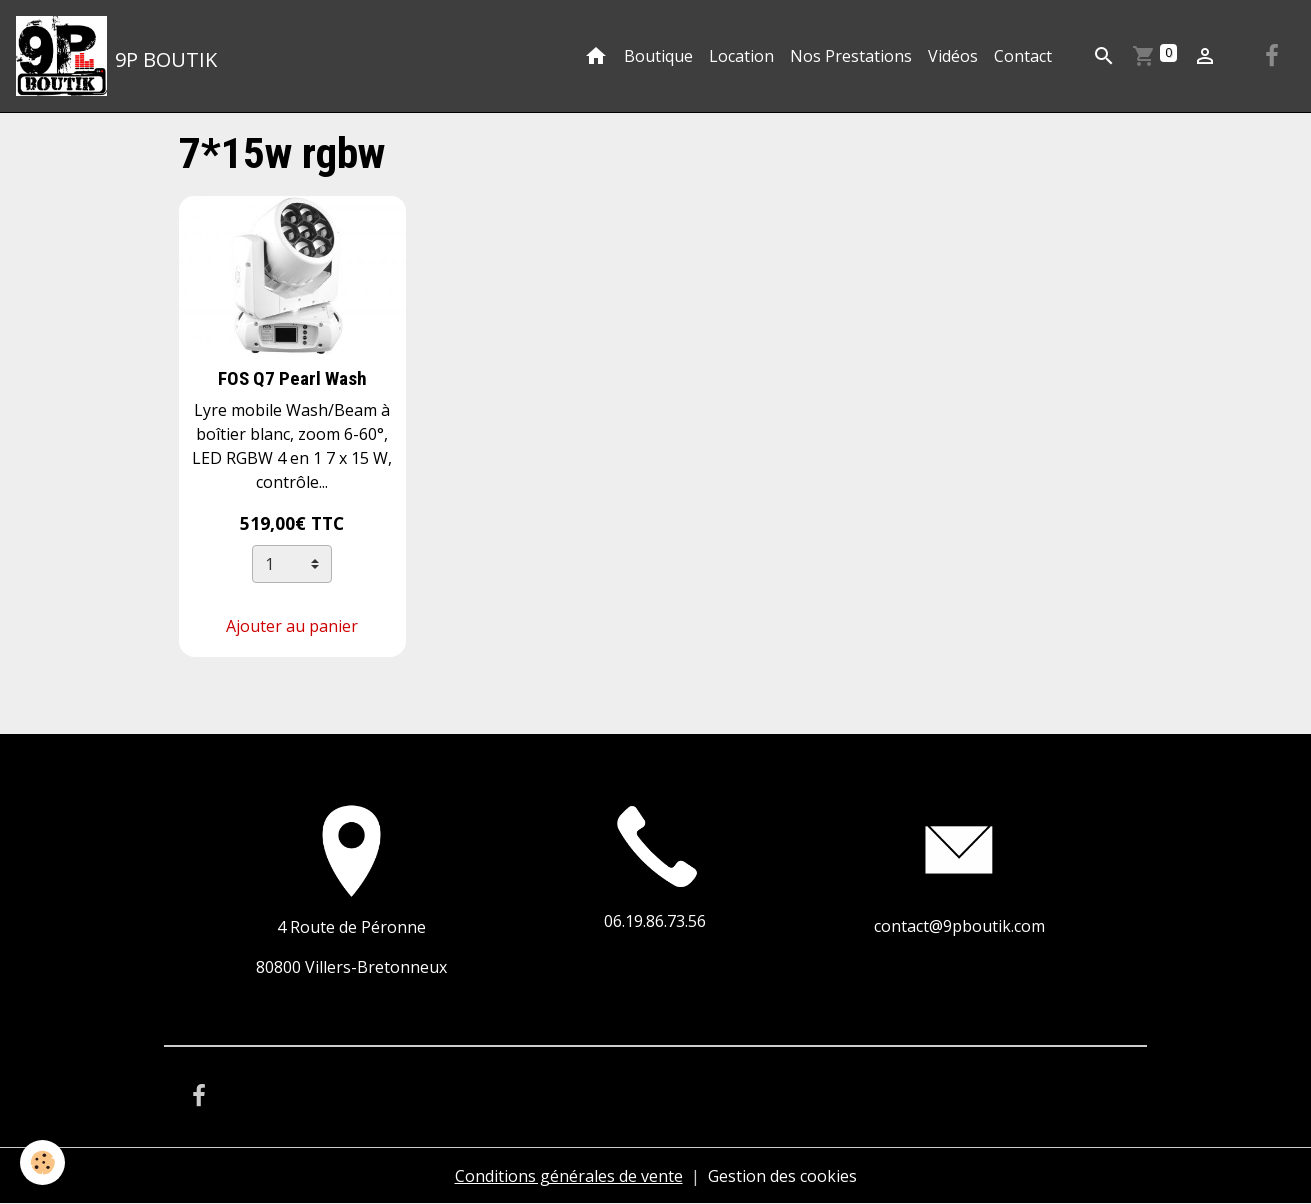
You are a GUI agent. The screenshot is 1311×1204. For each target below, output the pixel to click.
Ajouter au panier (292, 626)
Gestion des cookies (782, 1176)
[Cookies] (42, 1162)
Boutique (658, 56)
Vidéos (953, 56)
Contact (1023, 56)
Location (741, 56)
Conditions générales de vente (569, 1176)
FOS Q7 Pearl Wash (292, 378)
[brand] (116, 56)
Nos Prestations (851, 56)
